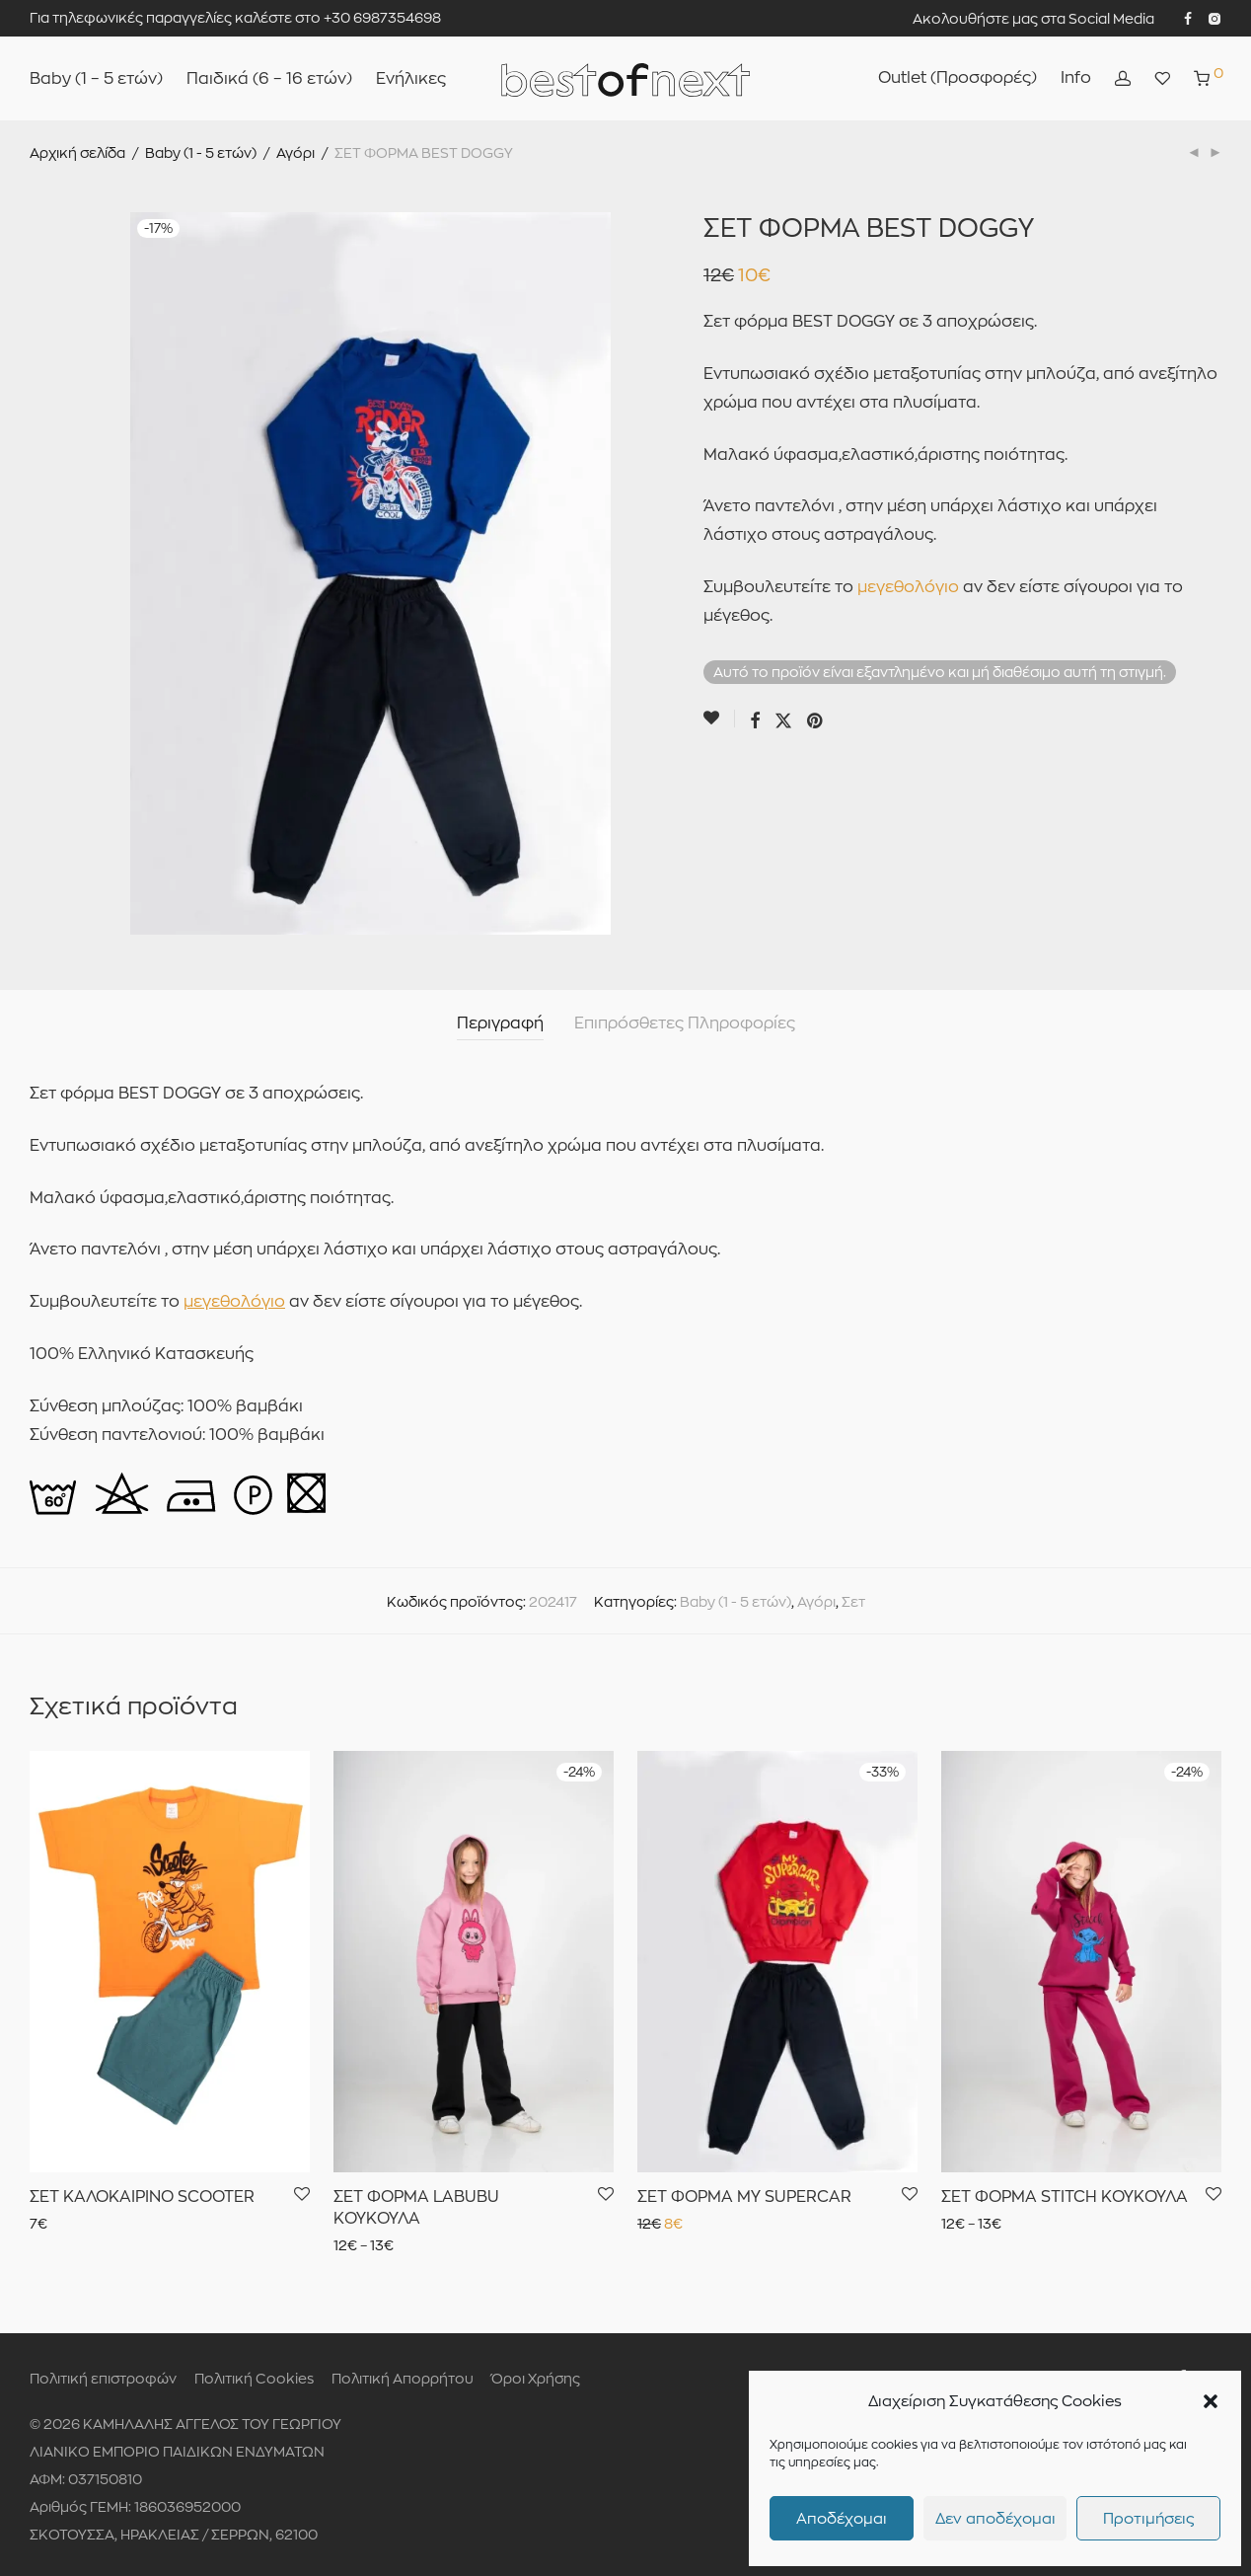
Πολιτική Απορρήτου (402, 2378)
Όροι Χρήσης (535, 2378)
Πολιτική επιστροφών (103, 2378)
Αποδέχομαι (841, 2518)
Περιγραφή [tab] (500, 1023)
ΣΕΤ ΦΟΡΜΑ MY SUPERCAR (744, 2196)
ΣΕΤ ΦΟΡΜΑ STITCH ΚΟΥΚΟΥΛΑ (1064, 2196)
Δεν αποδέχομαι (995, 2518)
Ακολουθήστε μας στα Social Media (1033, 19)
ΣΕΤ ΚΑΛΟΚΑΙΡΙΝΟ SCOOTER (142, 2196)
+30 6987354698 (382, 17)
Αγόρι (295, 152)
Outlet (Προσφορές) (957, 77)
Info (1076, 77)
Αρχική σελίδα (77, 152)
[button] (1210, 2401)
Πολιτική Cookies (254, 2378)
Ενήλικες (411, 78)
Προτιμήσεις (1148, 2518)
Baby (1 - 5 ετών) (201, 152)
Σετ (853, 1601)
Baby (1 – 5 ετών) (96, 78)
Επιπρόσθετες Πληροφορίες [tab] (684, 1023)
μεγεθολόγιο (908, 586)
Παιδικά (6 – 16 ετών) (269, 78)
